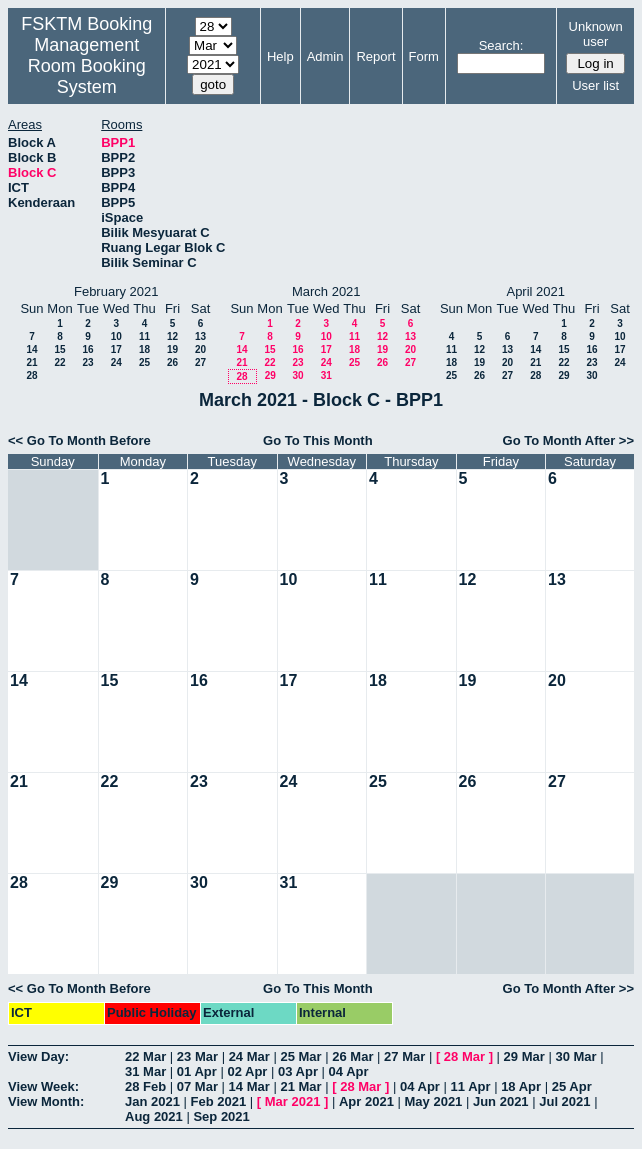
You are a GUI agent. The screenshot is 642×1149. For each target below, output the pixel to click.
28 (31, 375)
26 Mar (352, 1056)
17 (116, 349)
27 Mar (404, 1056)
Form (424, 56)
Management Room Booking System (87, 66)
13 (200, 336)
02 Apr (247, 1071)
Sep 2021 (221, 1116)
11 (144, 336)
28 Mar (464, 1056)
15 (59, 349)
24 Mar (249, 1056)
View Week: (43, 1086)
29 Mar (524, 1056)
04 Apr (349, 1071)
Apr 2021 (366, 1101)
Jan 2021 (152, 1101)
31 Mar (145, 1071)
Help (280, 56)
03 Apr (298, 1071)
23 (87, 362)
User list (595, 85)
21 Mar (300, 1086)
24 (116, 362)
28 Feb (145, 1086)
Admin (325, 56)
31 (326, 375)
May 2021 (434, 1101)
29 (270, 375)
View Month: (46, 1101)
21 (31, 362)
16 (87, 349)
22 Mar (145, 1056)
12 (172, 336)
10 (116, 336)
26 (172, 362)
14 (31, 349)
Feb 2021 (219, 1101)
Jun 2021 (501, 1101)
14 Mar (249, 1086)
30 (297, 375)
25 (144, 362)
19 (172, 349)
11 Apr (471, 1086)
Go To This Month (318, 440)
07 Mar (197, 1086)
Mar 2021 (293, 1101)
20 (200, 349)
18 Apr (521, 1086)
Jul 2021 (564, 1101)
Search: (501, 45)
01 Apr (197, 1071)
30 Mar (575, 1056)
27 (200, 362)
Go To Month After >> (568, 440)
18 (144, 349)
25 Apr (572, 1086)
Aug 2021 (154, 1116)
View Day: (38, 1056)
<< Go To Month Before (79, 440)
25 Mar (300, 1056)
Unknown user (596, 34)
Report (375, 56)
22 (59, 362)
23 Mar (197, 1056)
